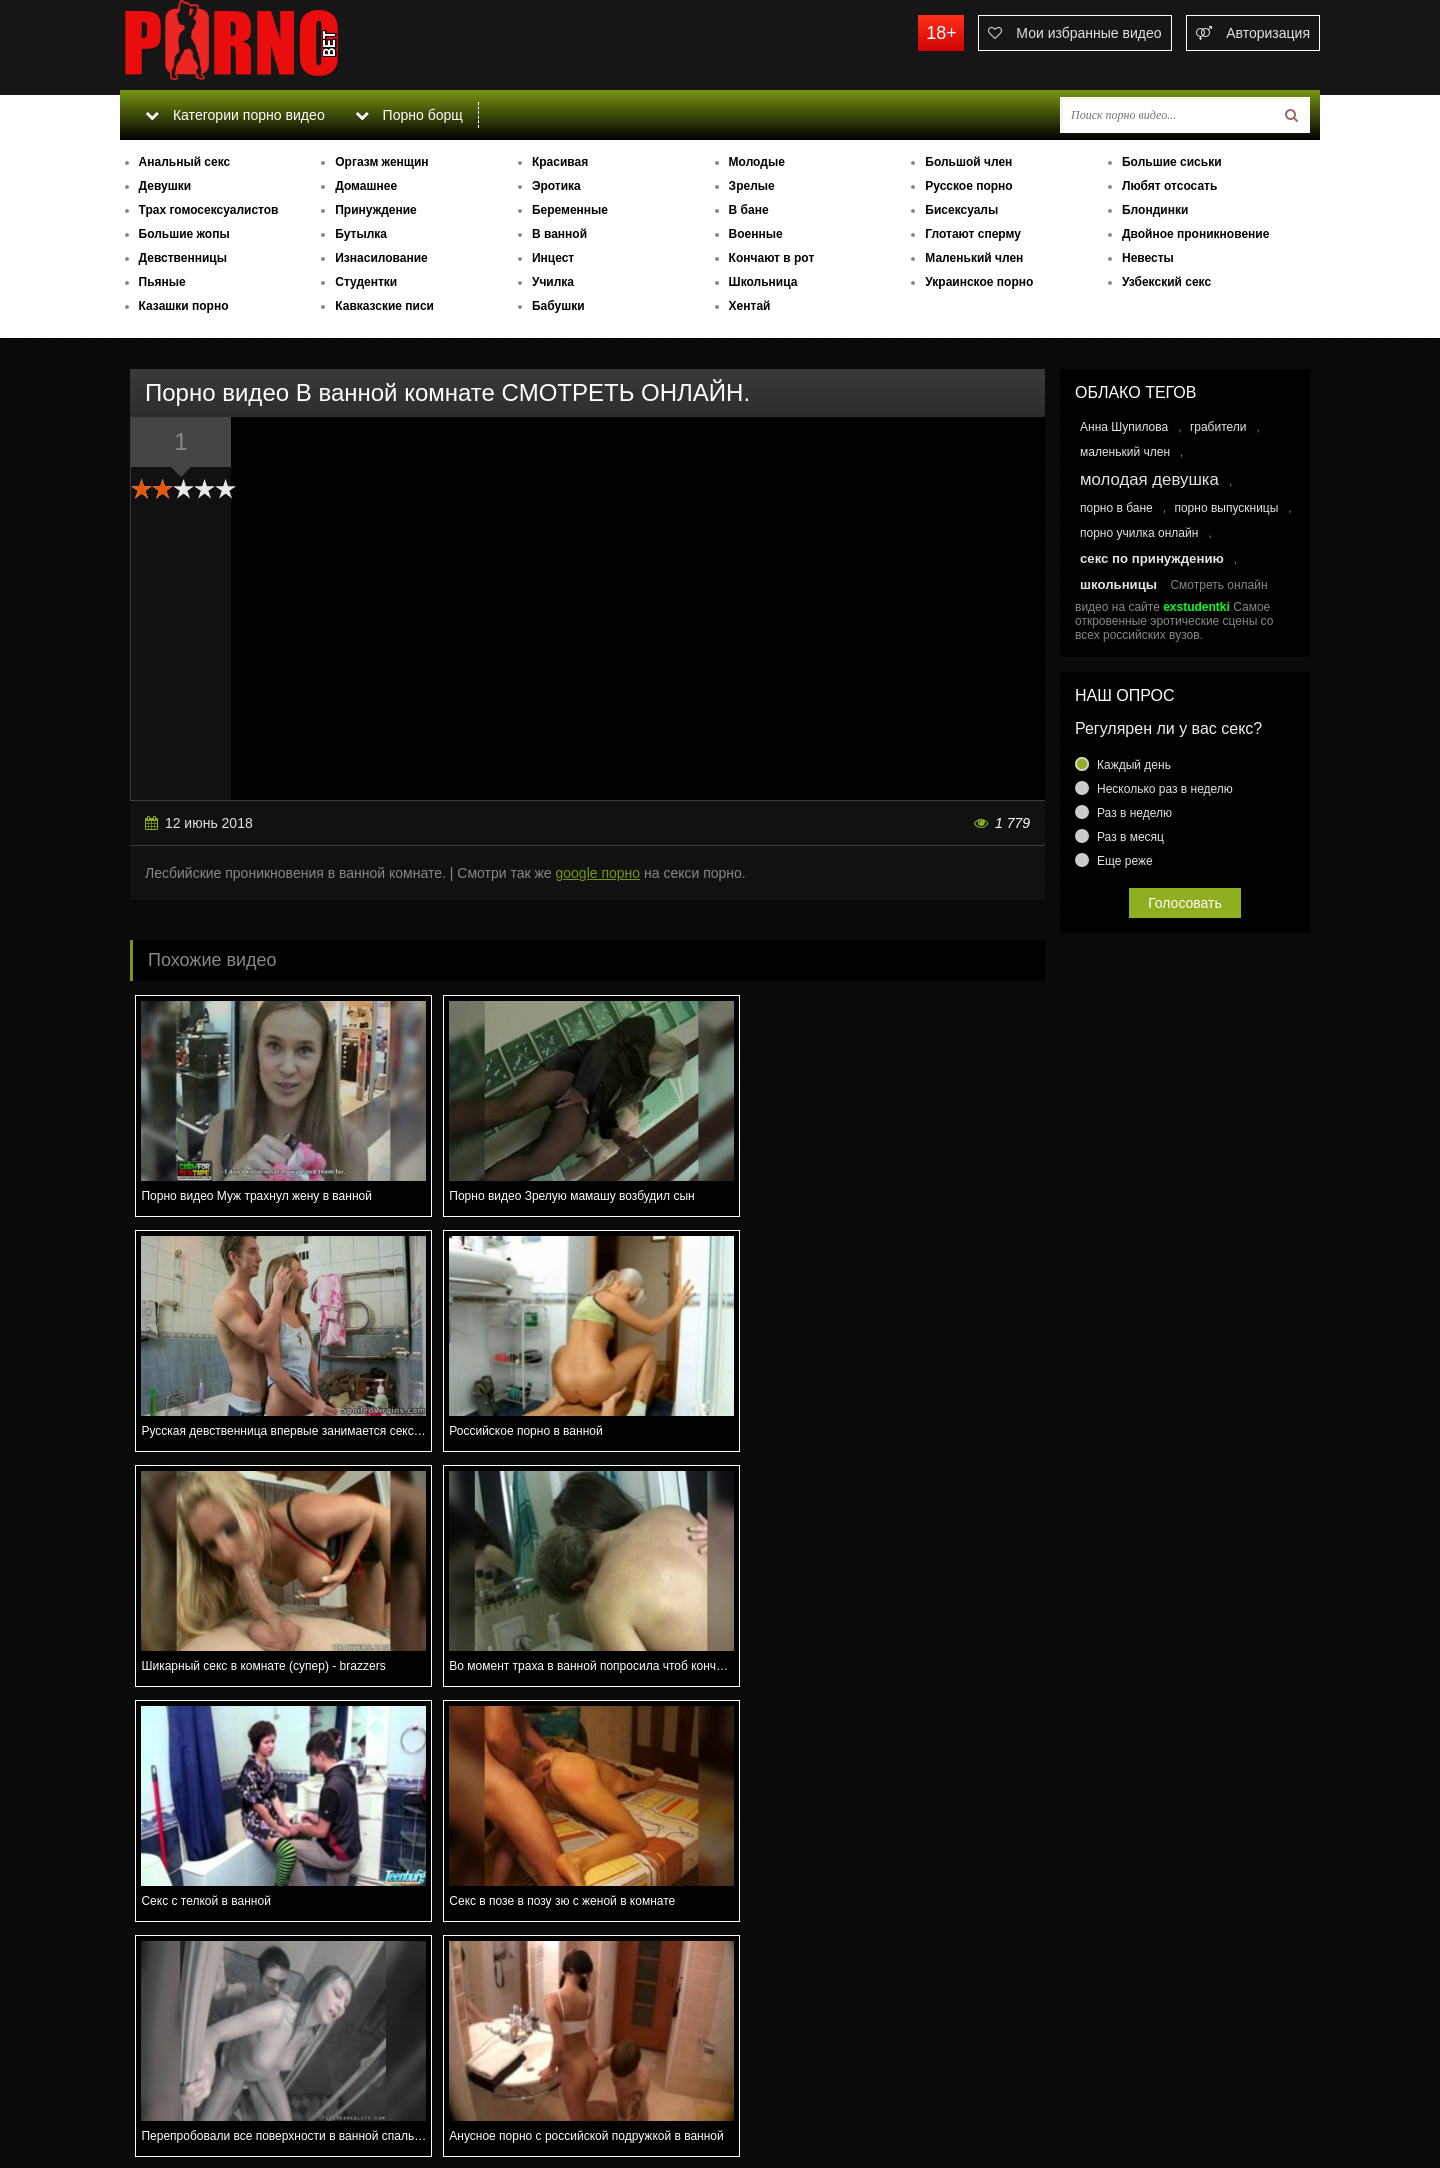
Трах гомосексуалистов (209, 210)
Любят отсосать (1169, 186)
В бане (749, 210)
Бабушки (558, 306)
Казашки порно (184, 306)
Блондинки (1155, 210)
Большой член (968, 162)
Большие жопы (184, 234)
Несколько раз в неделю (1165, 789)
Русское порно (968, 186)
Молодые (757, 162)
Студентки (366, 282)
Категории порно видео (234, 115)
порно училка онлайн (1139, 533)
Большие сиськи (1172, 162)
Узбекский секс (1166, 282)
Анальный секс (185, 162)
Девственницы (183, 258)
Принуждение (376, 210)
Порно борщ (409, 115)
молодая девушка (1149, 479)
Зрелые (752, 186)
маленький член (1125, 452)
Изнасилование (381, 258)
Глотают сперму (973, 234)
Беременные (570, 210)
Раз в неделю (1134, 813)
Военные (756, 234)
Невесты (1148, 258)
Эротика (556, 186)
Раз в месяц (1130, 837)
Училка (553, 282)
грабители (1218, 427)
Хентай (750, 306)
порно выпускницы (1226, 508)
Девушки (165, 186)
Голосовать (1185, 903)
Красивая (560, 162)
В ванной (559, 234)
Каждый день (1134, 765)
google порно (598, 873)
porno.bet (270, 45)
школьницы (1118, 584)
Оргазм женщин (381, 162)
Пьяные (162, 282)
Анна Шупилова (1124, 427)
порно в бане (1116, 508)
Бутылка (361, 234)
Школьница (763, 282)
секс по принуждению (1152, 558)
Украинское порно (979, 282)
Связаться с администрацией (223, 2098)
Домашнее (366, 186)
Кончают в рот (772, 258)
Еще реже (1125, 861)
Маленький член (974, 258)
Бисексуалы (961, 210)
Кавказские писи (384, 306)
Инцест (553, 258)
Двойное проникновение (1195, 234)
